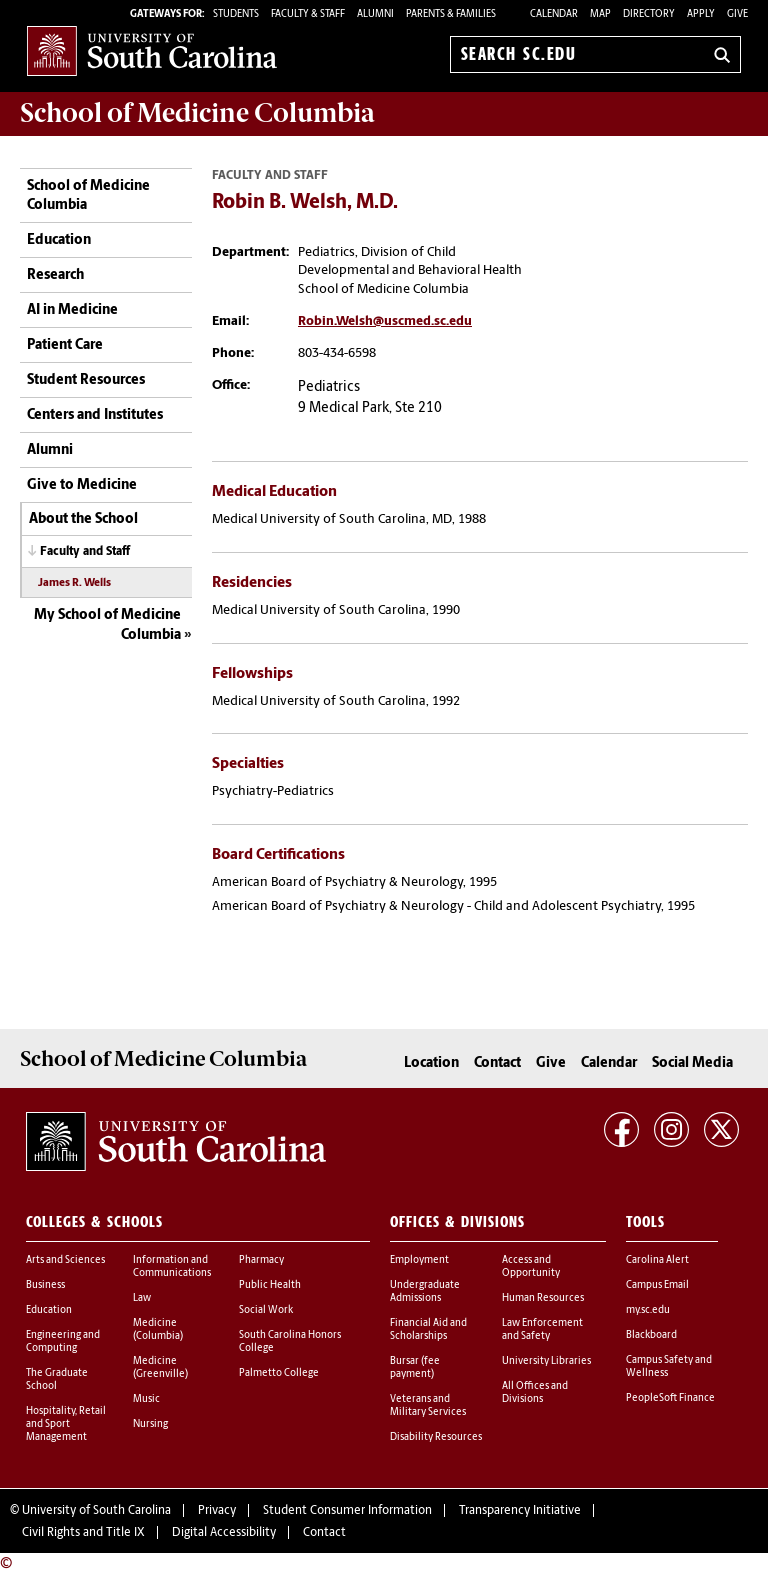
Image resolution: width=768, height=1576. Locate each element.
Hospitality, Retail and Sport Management (66, 1424)
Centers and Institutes (95, 415)
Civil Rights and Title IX (83, 1533)
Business (45, 1285)
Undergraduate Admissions (425, 1292)
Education (59, 240)
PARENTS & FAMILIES (451, 14)
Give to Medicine (82, 485)
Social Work (266, 1310)
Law (142, 1298)
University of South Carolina (96, 1511)
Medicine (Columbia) (158, 1330)
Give (737, 14)
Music (146, 1399)
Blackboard (651, 1335)
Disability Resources (436, 1437)
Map (600, 14)
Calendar (554, 14)
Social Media (692, 1063)
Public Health (270, 1285)
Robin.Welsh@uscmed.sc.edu (385, 321)
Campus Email (657, 1285)
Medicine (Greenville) (160, 1368)
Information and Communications (172, 1267)
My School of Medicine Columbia (107, 625)
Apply (701, 14)
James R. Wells (74, 583)
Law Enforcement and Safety (542, 1330)
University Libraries (546, 1361)
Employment (419, 1260)
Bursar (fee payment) (415, 1368)
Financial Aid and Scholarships (428, 1330)
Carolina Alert (657, 1260)
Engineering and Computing (63, 1342)
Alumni (50, 450)
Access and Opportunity (531, 1267)
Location (431, 1063)
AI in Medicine (72, 310)
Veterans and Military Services (428, 1406)
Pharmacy (261, 1260)
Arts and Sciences (65, 1260)
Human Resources (543, 1298)
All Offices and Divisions (535, 1393)
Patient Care (65, 345)
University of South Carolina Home (152, 50)
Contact (497, 1063)
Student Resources (86, 380)
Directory (649, 14)
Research (55, 275)
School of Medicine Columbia (197, 113)
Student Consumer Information (347, 1511)
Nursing (150, 1424)
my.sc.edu (648, 1310)
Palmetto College (279, 1373)
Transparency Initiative (520, 1511)
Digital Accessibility (224, 1533)
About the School (83, 519)
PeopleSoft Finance (670, 1398)
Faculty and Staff (85, 552)
